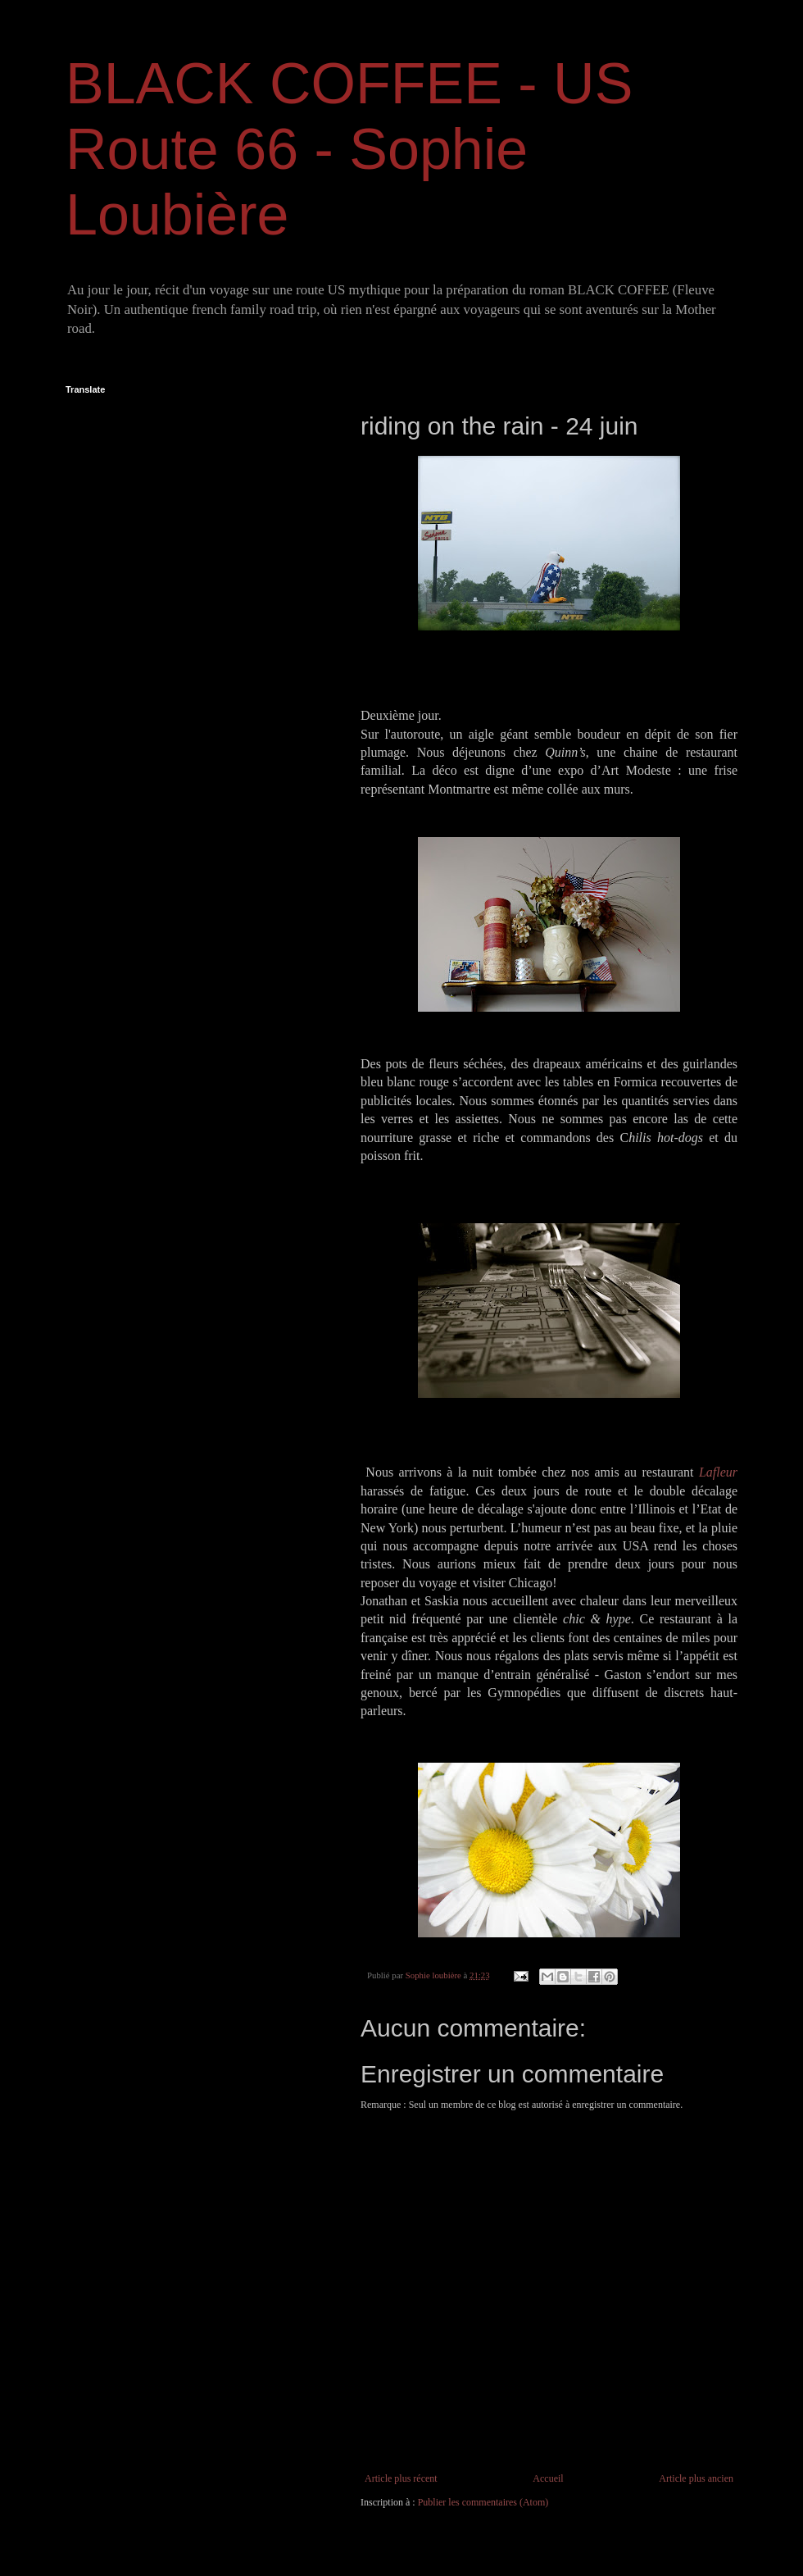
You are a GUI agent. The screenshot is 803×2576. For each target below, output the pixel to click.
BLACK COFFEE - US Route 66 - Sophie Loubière (349, 149)
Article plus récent (401, 2478)
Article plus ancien (696, 2478)
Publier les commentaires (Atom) (483, 2502)
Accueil (548, 2478)
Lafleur (718, 1472)
